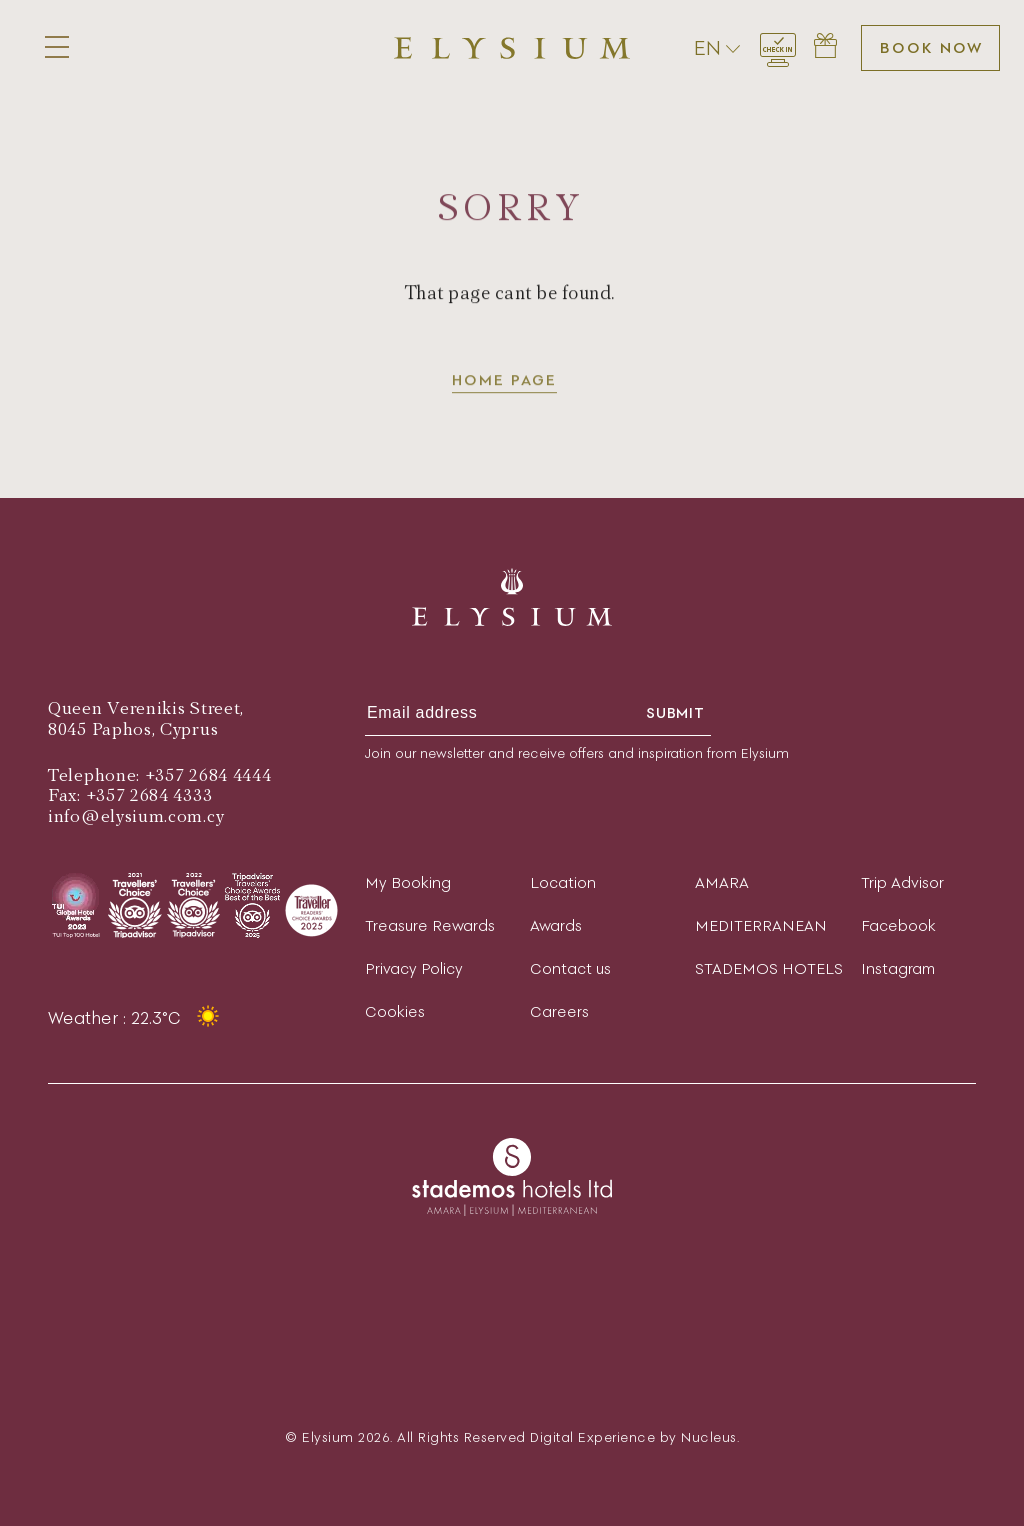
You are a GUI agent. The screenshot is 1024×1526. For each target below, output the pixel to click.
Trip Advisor (902, 882)
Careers (559, 1011)
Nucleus (709, 1437)
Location (563, 882)
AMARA (722, 882)
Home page (504, 381)
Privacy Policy (414, 968)
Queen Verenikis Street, (146, 708)
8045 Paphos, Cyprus (133, 729)
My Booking (408, 882)
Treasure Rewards (430, 925)
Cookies (395, 1011)
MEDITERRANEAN (761, 925)
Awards (556, 925)
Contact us (570, 968)
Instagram (898, 968)
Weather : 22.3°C (136, 1018)
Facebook (898, 925)
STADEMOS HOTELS (769, 968)
